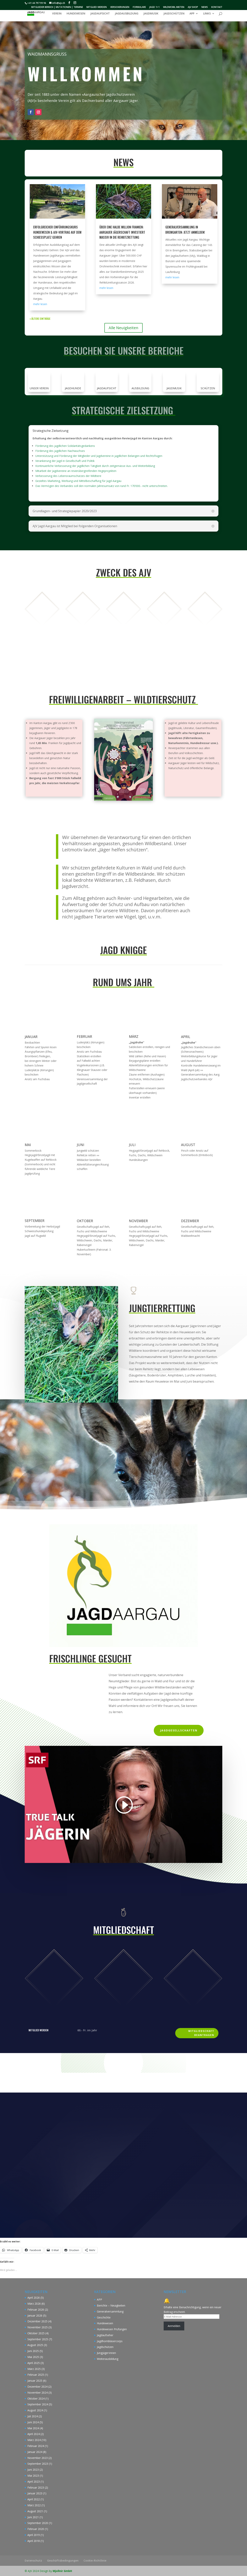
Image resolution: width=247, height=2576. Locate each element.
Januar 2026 (34, 2315)
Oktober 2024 (36, 2398)
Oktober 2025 (36, 2333)
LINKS (207, 13)
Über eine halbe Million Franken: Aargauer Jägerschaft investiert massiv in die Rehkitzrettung (122, 232)
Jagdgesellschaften (178, 1730)
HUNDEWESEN (76, 13)
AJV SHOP (193, 7)
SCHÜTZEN (208, 388)
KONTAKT (216, 7)
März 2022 (34, 2505)
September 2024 (37, 2404)
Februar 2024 (35, 2446)
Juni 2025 (33, 2351)
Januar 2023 (34, 2493)
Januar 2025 (34, 2380)
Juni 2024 (33, 2422)
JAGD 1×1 (154, 7)
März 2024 (34, 2440)
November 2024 (37, 2392)
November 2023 (37, 2458)
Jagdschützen (105, 2347)
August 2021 (35, 2511)
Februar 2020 (35, 2529)
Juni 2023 (33, 2469)
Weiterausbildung (107, 2359)
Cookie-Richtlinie (95, 2560)
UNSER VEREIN (39, 388)
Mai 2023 (33, 2475)
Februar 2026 (35, 2309)
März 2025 (34, 2369)
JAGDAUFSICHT (100, 13)
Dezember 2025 (37, 2321)
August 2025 (35, 2345)
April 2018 (33, 2541)
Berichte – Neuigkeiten (111, 2305)
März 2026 (34, 2303)
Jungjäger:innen (106, 2353)
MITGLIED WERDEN (96, 7)
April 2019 (33, 2535)
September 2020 (37, 2523)
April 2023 (33, 2481)
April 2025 (33, 2363)
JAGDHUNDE (73, 388)
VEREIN (57, 13)
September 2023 (37, 2463)
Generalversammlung (110, 2311)
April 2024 (33, 2434)
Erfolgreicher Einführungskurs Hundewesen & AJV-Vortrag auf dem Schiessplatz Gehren (57, 232)
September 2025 (37, 2339)
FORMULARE (139, 7)
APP (191, 13)
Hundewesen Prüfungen (112, 2329)
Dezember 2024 (37, 2386)
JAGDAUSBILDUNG (126, 13)
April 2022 (33, 2499)
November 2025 (37, 2327)
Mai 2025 (33, 2357)
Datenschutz (33, 2560)
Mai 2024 (33, 2428)
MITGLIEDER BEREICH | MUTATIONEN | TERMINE (57, 7)
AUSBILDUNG (140, 388)
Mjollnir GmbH (62, 2571)
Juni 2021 (33, 2517)
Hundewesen (105, 2323)
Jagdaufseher (105, 2335)
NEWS (204, 7)
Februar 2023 (35, 2487)
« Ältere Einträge (40, 318)
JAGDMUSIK (150, 13)
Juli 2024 (32, 2416)
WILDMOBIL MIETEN (173, 7)
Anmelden (174, 2326)
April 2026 (33, 2297)
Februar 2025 (35, 2374)
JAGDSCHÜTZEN (173, 13)
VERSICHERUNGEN (119, 7)
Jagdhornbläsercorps (110, 2341)
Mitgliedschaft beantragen (201, 2032)
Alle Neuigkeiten (123, 327)
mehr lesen (40, 304)
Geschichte (104, 2317)
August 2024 (35, 2410)
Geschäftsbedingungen (63, 2560)
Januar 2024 (34, 2452)
